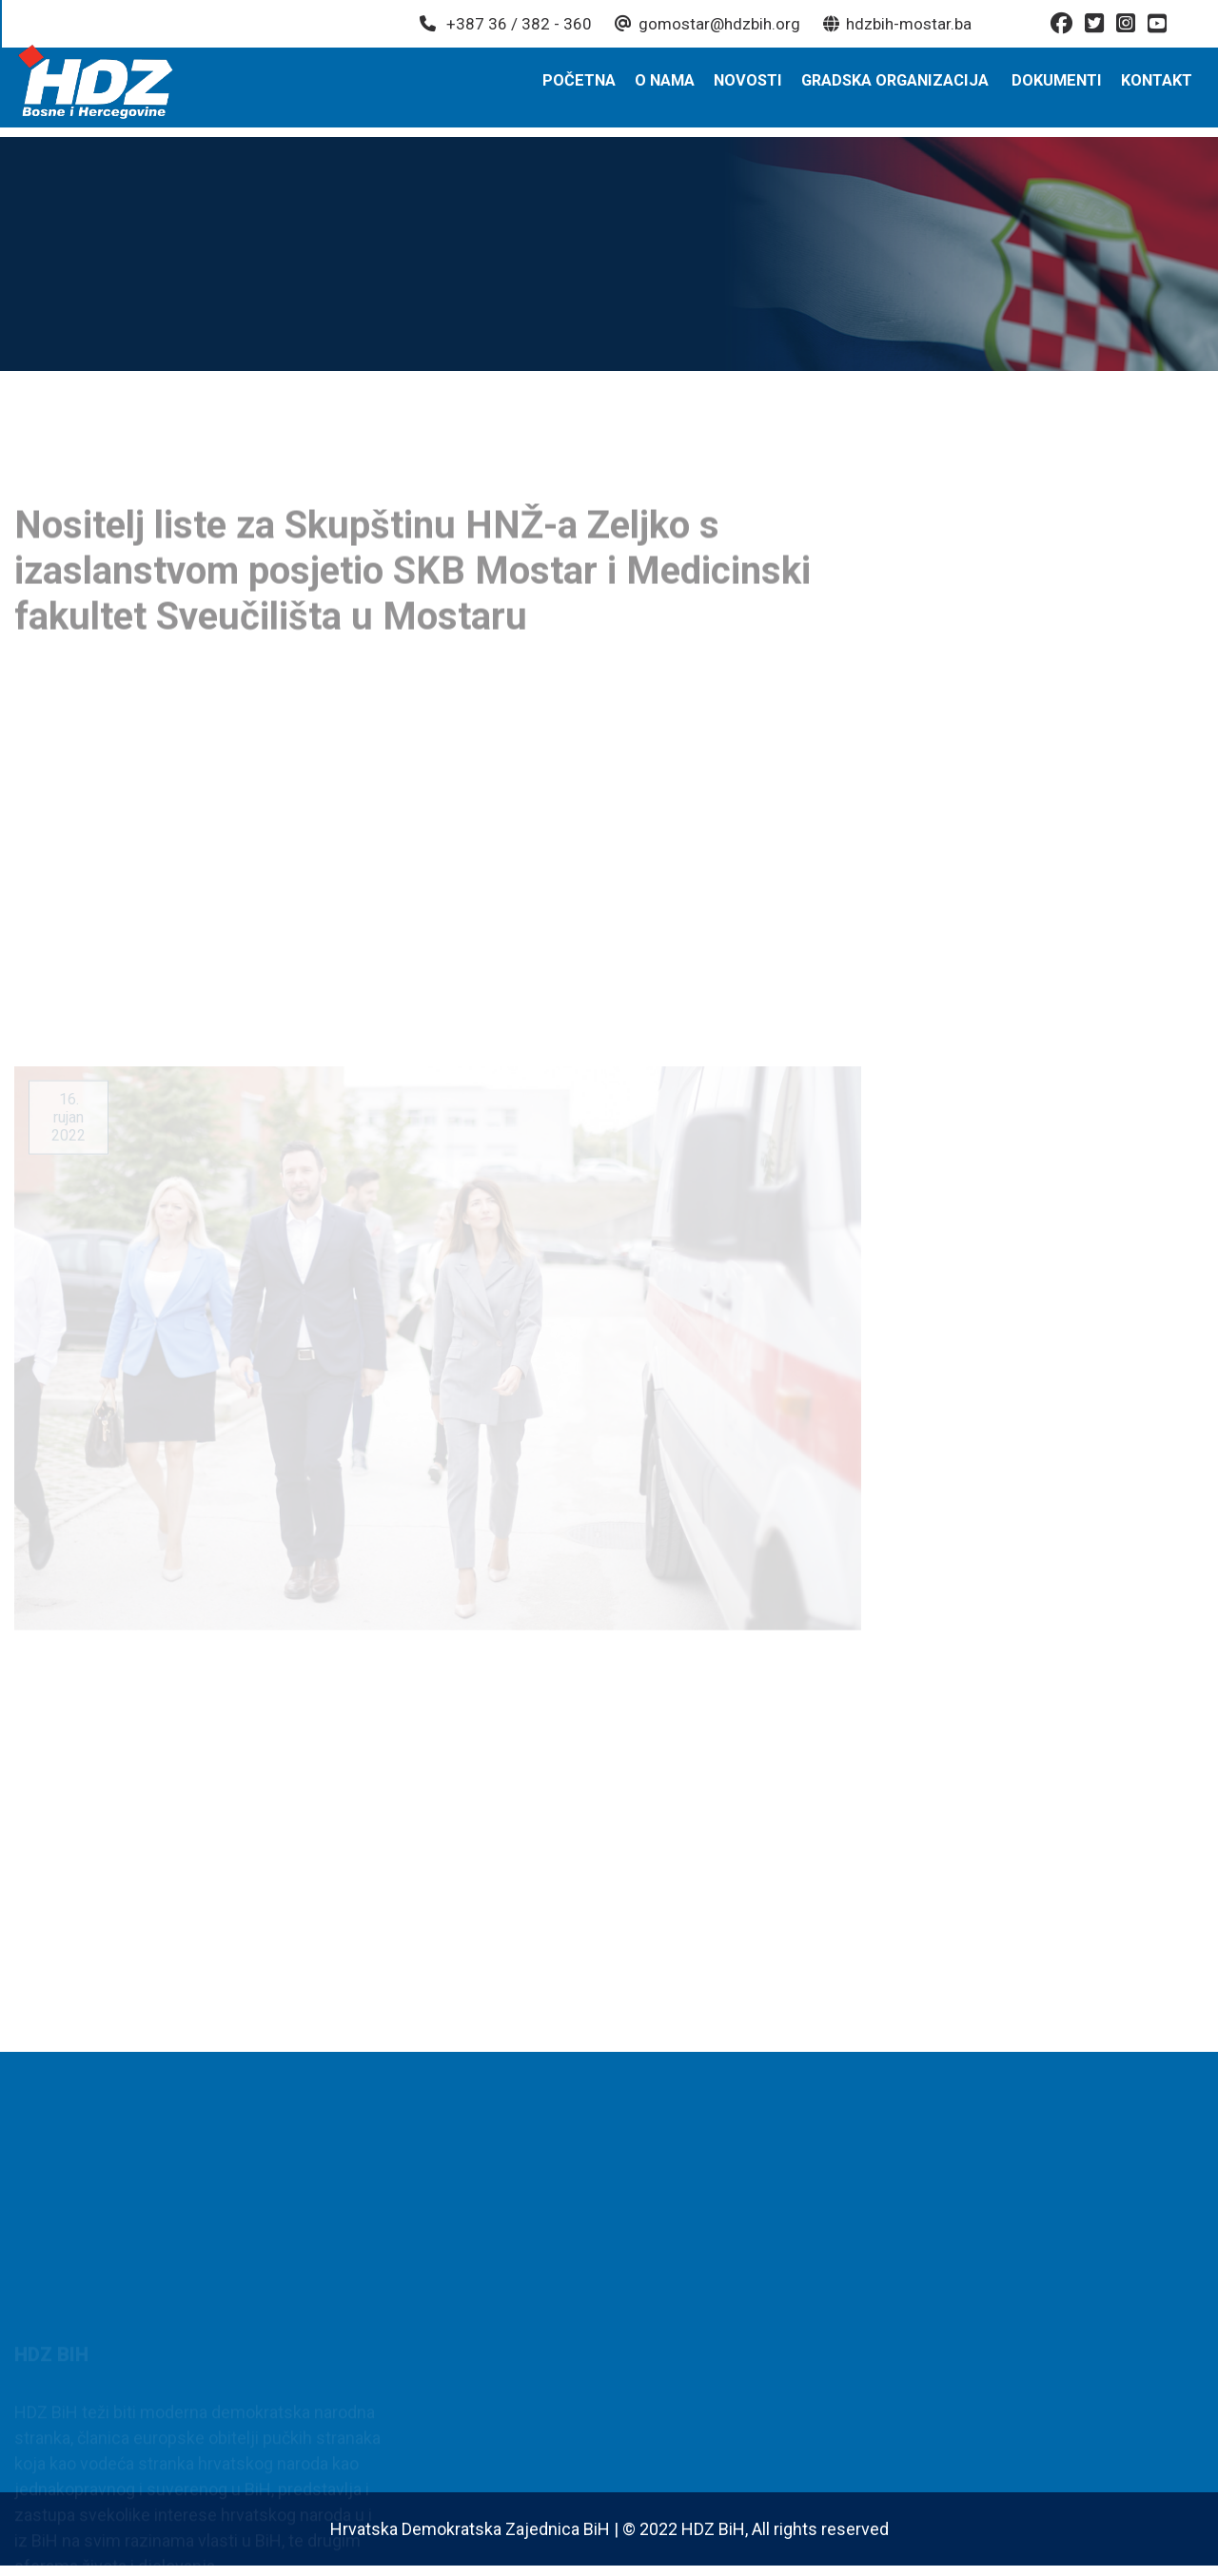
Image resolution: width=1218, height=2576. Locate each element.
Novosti (755, 89)
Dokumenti (1059, 89)
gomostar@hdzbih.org (705, 23)
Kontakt (1158, 89)
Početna (588, 89)
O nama (673, 89)
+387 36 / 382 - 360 (504, 23)
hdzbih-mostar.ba (895, 23)
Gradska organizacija (900, 89)
